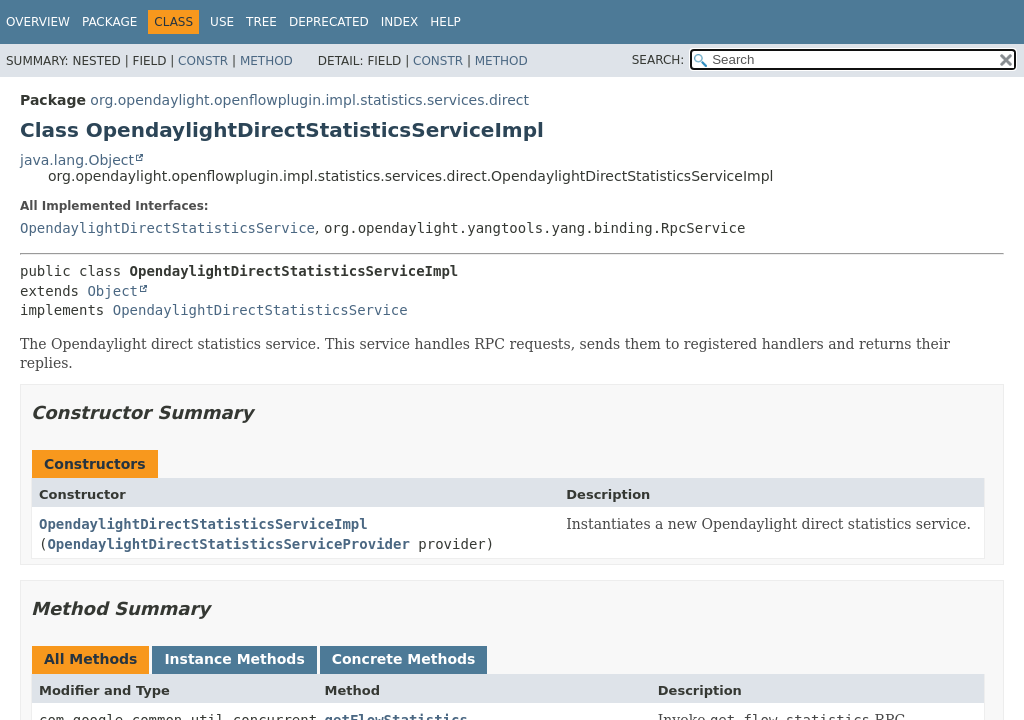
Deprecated (329, 22)
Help (445, 22)
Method (266, 61)
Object (112, 291)
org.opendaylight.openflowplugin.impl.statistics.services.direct (309, 100)
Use (222, 22)
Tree (261, 22)
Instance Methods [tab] (234, 659)
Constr (203, 61)
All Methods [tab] (90, 659)
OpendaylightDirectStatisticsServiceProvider (228, 544)
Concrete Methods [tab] (404, 659)
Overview (38, 22)
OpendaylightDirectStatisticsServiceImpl (203, 524)
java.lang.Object (77, 160)
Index (400, 22)
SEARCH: (658, 60)
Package (109, 22)
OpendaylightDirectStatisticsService (167, 228)
